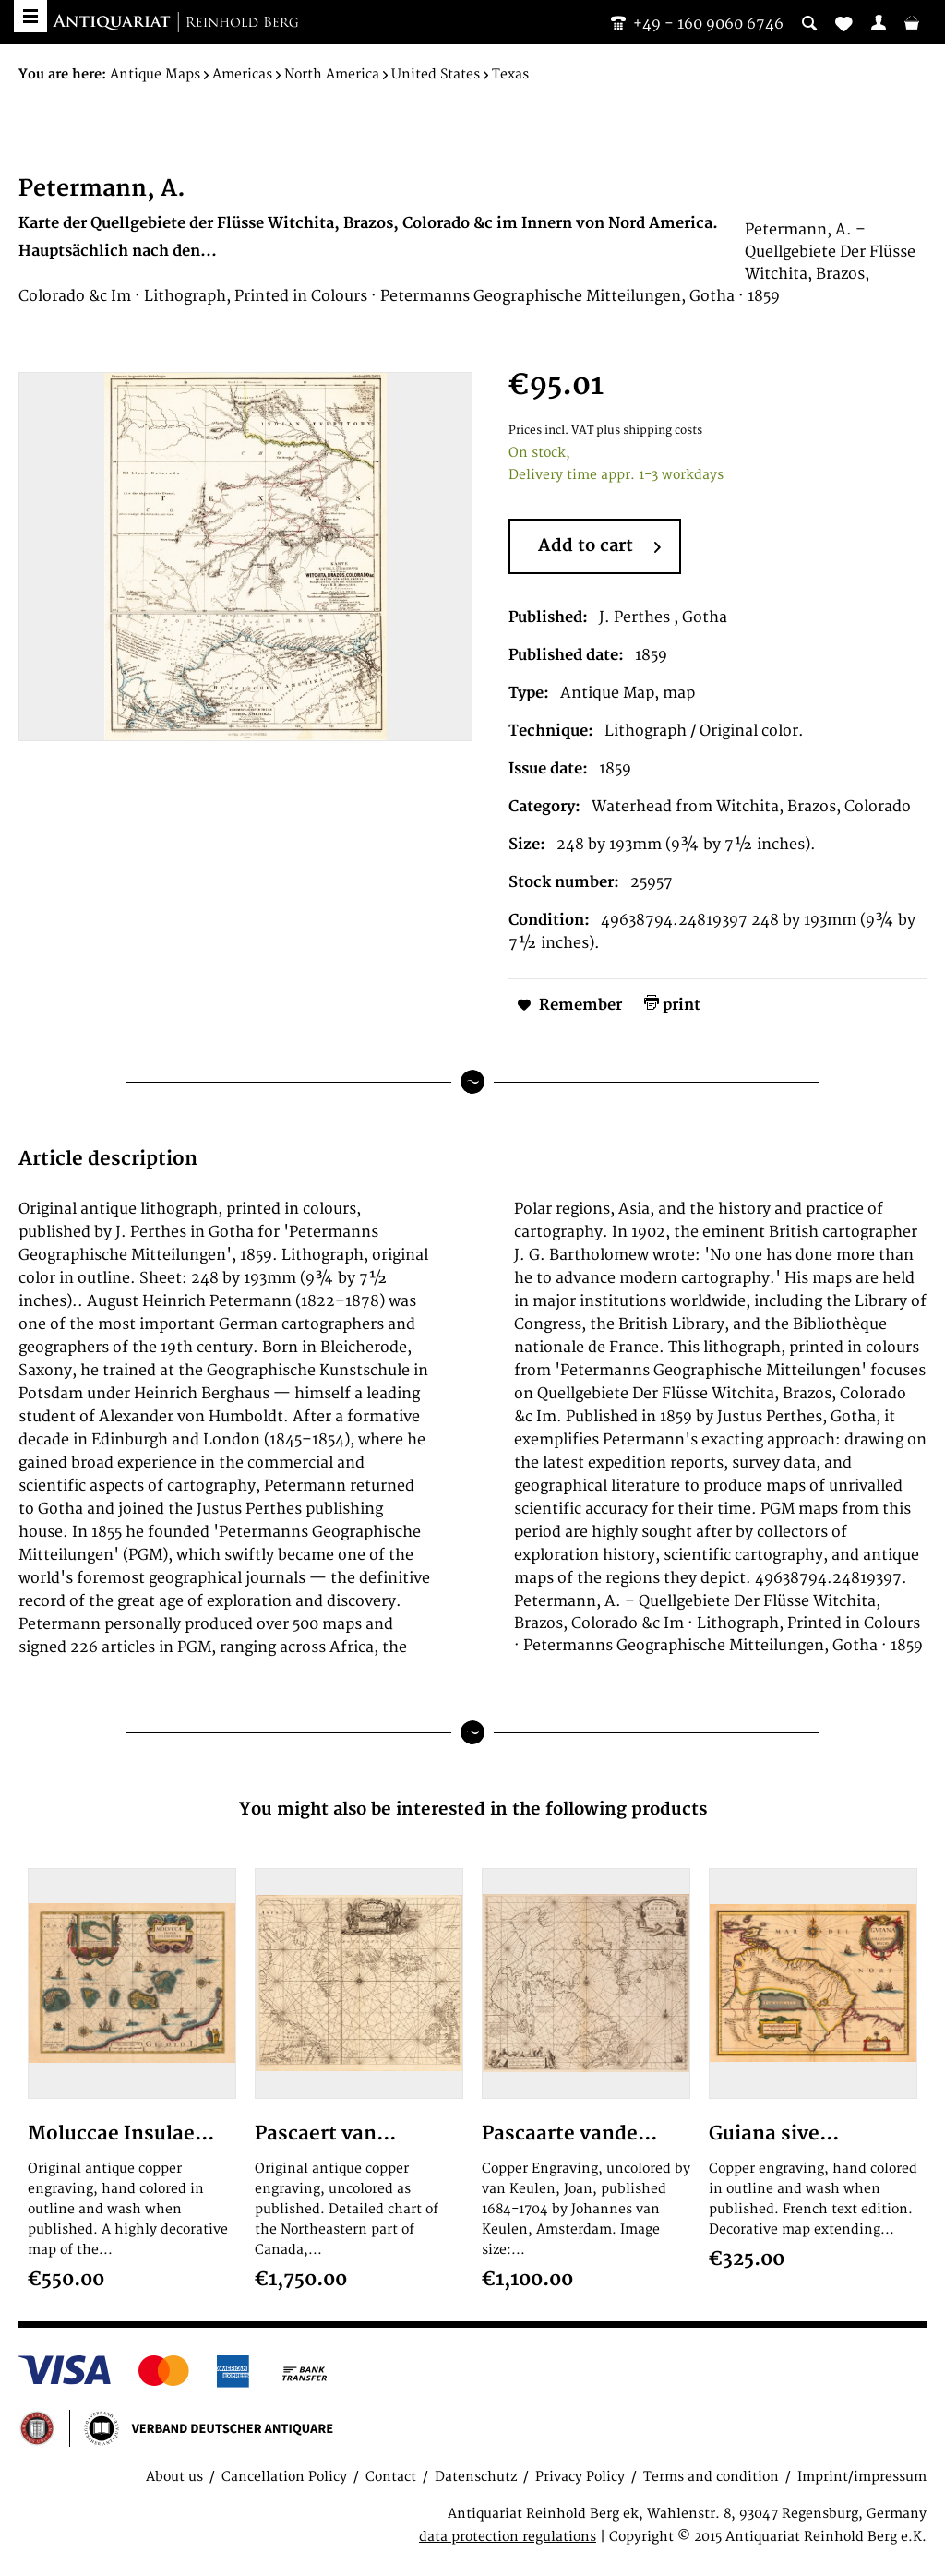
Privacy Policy (580, 2477)
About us (174, 2477)
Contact (390, 2477)
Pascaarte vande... (569, 2133)
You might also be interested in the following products (473, 1809)
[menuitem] (878, 22)
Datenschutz (476, 2477)
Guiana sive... (774, 2133)
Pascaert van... (325, 2133)
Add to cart (599, 547)
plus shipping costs (649, 430)
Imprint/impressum (862, 2477)
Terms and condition (711, 2477)
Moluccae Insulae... (121, 2133)
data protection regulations (507, 2537)
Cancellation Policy (284, 2477)
